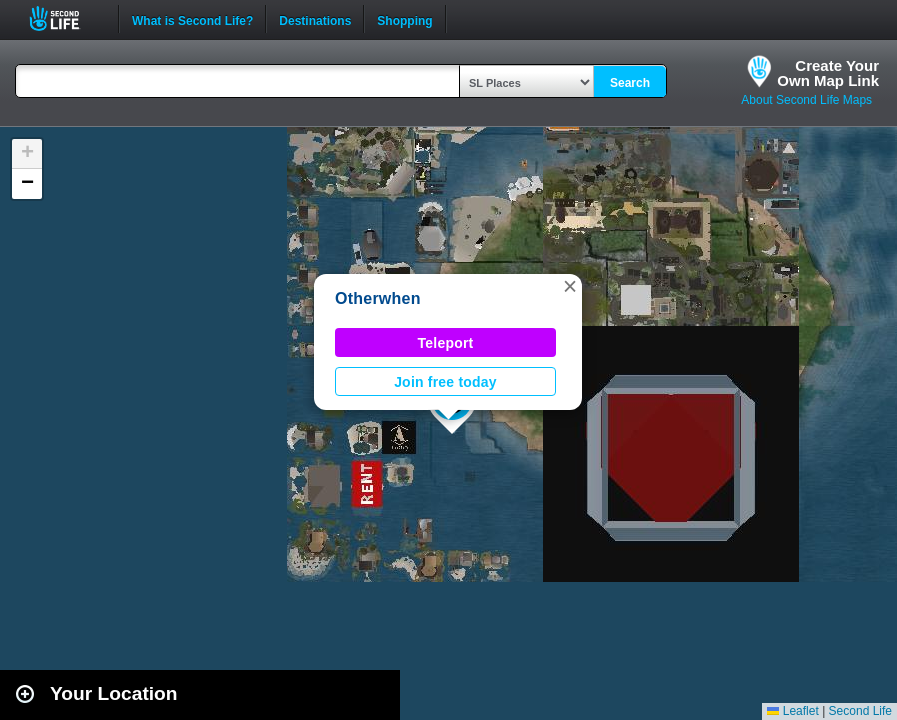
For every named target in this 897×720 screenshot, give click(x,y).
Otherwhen (378, 298)
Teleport (446, 343)
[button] (570, 286)
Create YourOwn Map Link (828, 73)
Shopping (404, 19)
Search (630, 83)
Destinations (315, 19)
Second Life (65, 18)
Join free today (445, 382)
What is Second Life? (192, 19)
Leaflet (792, 711)
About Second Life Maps (806, 100)
